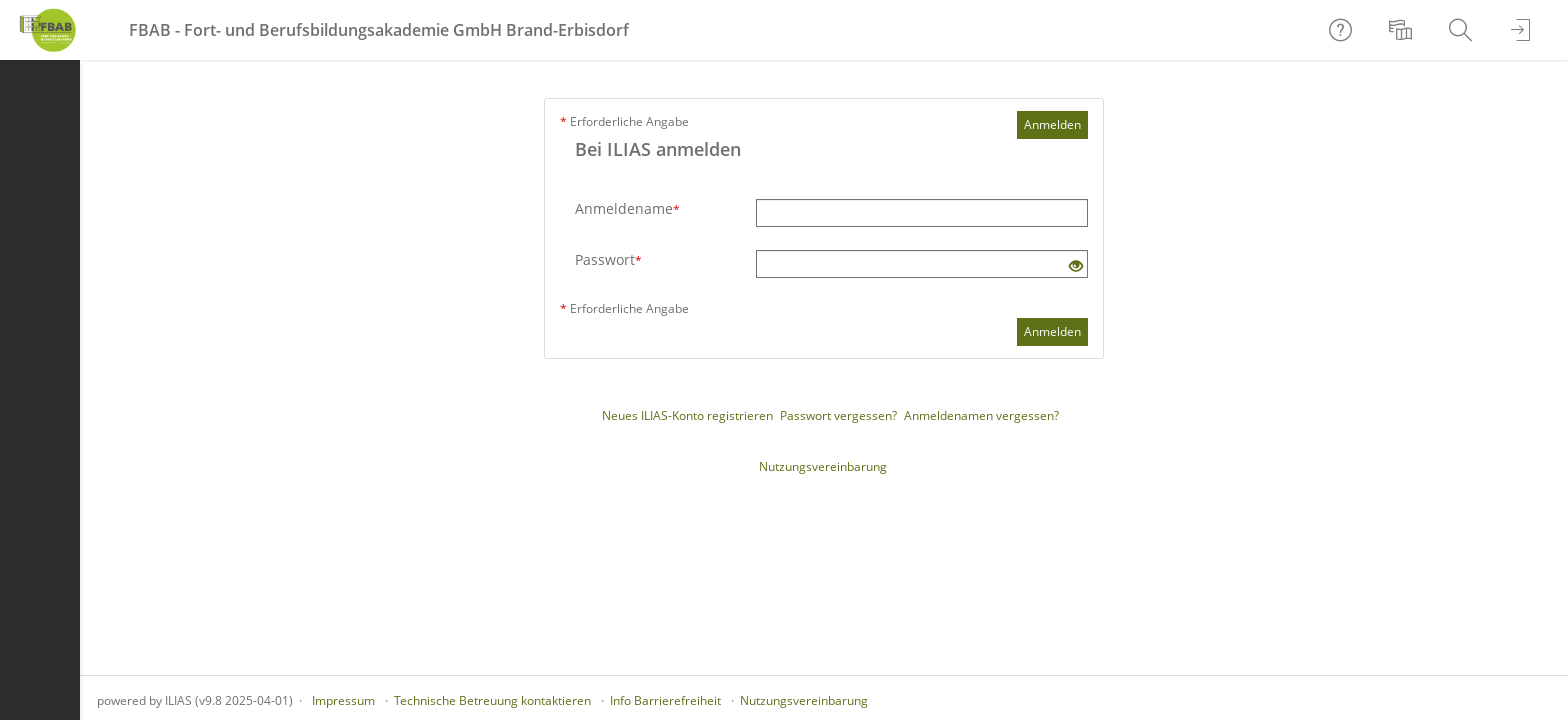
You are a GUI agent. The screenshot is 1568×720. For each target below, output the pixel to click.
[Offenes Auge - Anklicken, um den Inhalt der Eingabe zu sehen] (1076, 266)
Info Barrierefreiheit (665, 700)
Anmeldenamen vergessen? (981, 415)
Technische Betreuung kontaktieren (492, 700)
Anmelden (1052, 124)
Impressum (343, 700)
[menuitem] (1403, 30)
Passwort (608, 259)
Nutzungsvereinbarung (823, 466)
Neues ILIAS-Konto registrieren (687, 415)
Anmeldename (627, 208)
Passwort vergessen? (838, 415)
